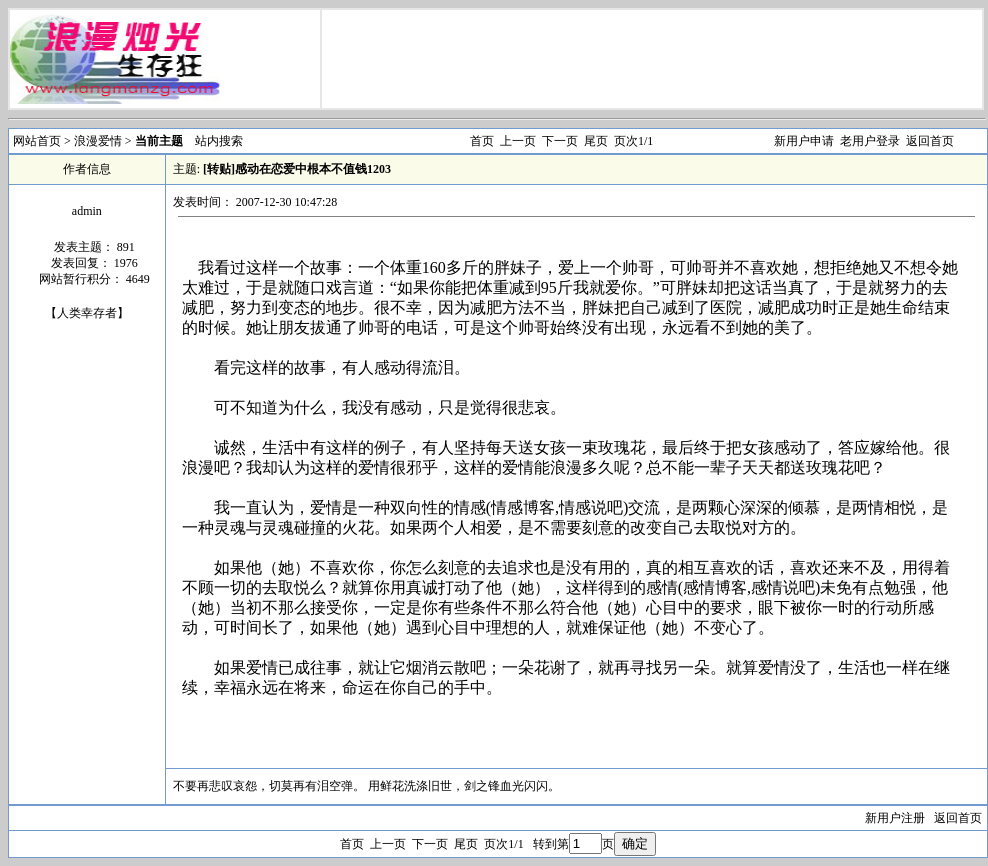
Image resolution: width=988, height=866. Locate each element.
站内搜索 (219, 141)
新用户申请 (804, 141)
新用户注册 (895, 818)
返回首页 (930, 141)
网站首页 (37, 141)
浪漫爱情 (99, 141)
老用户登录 (870, 141)
